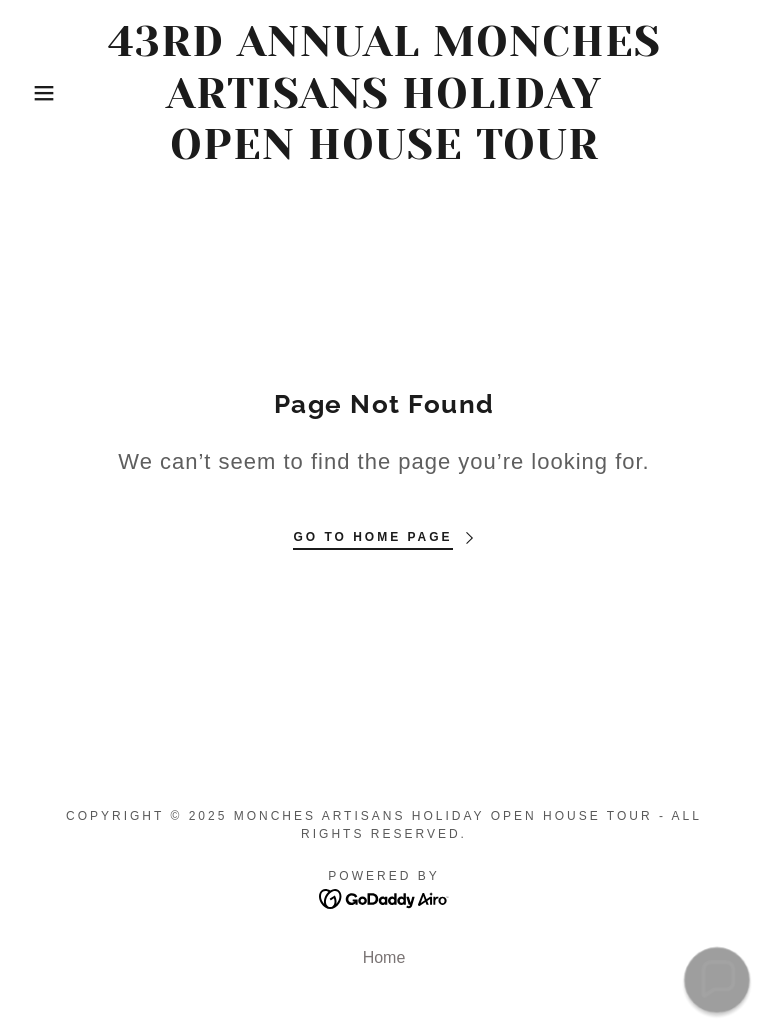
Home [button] (384, 957)
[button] (38, 93)
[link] (384, 153)
